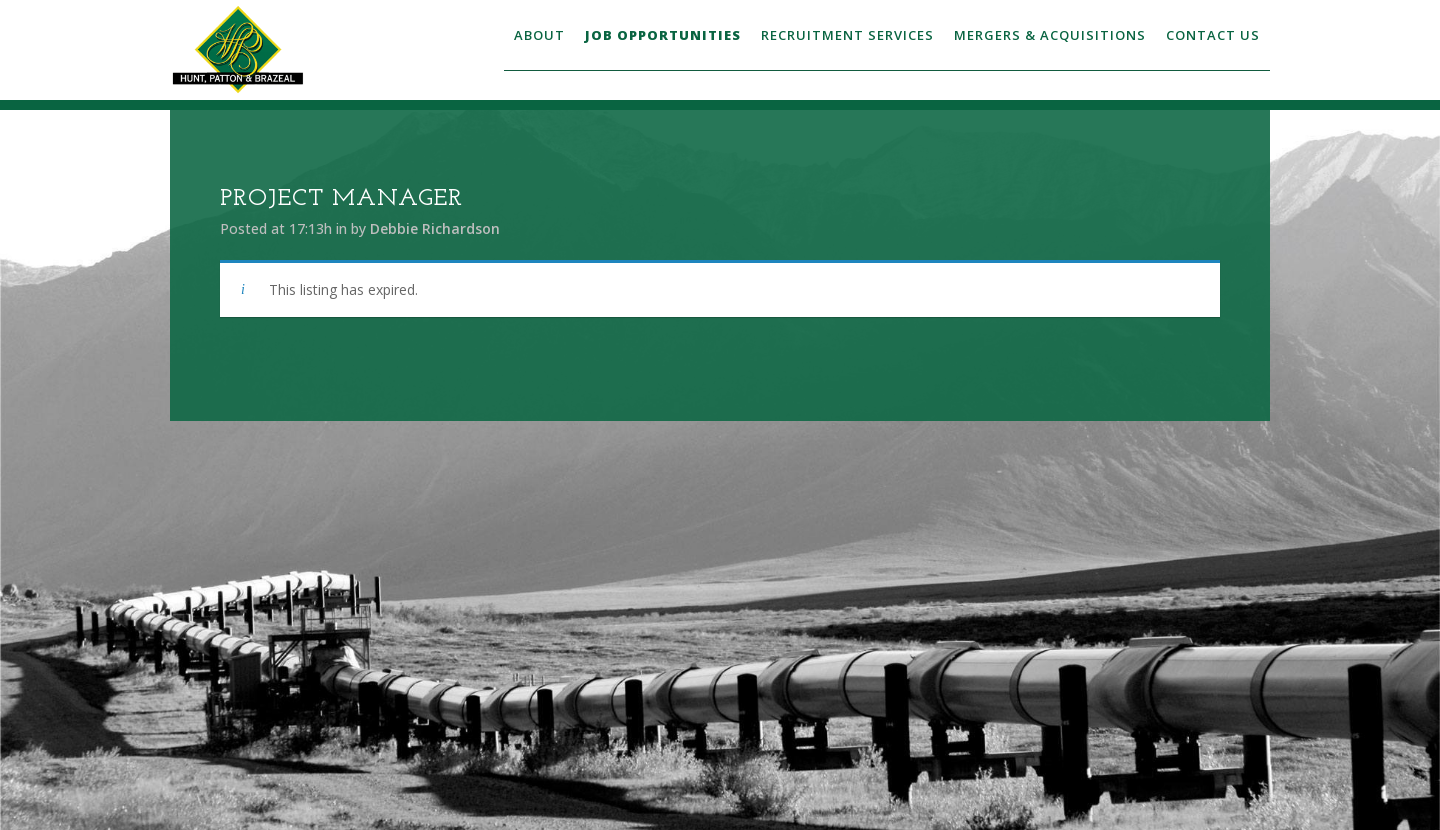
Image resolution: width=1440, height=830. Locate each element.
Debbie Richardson (435, 228)
